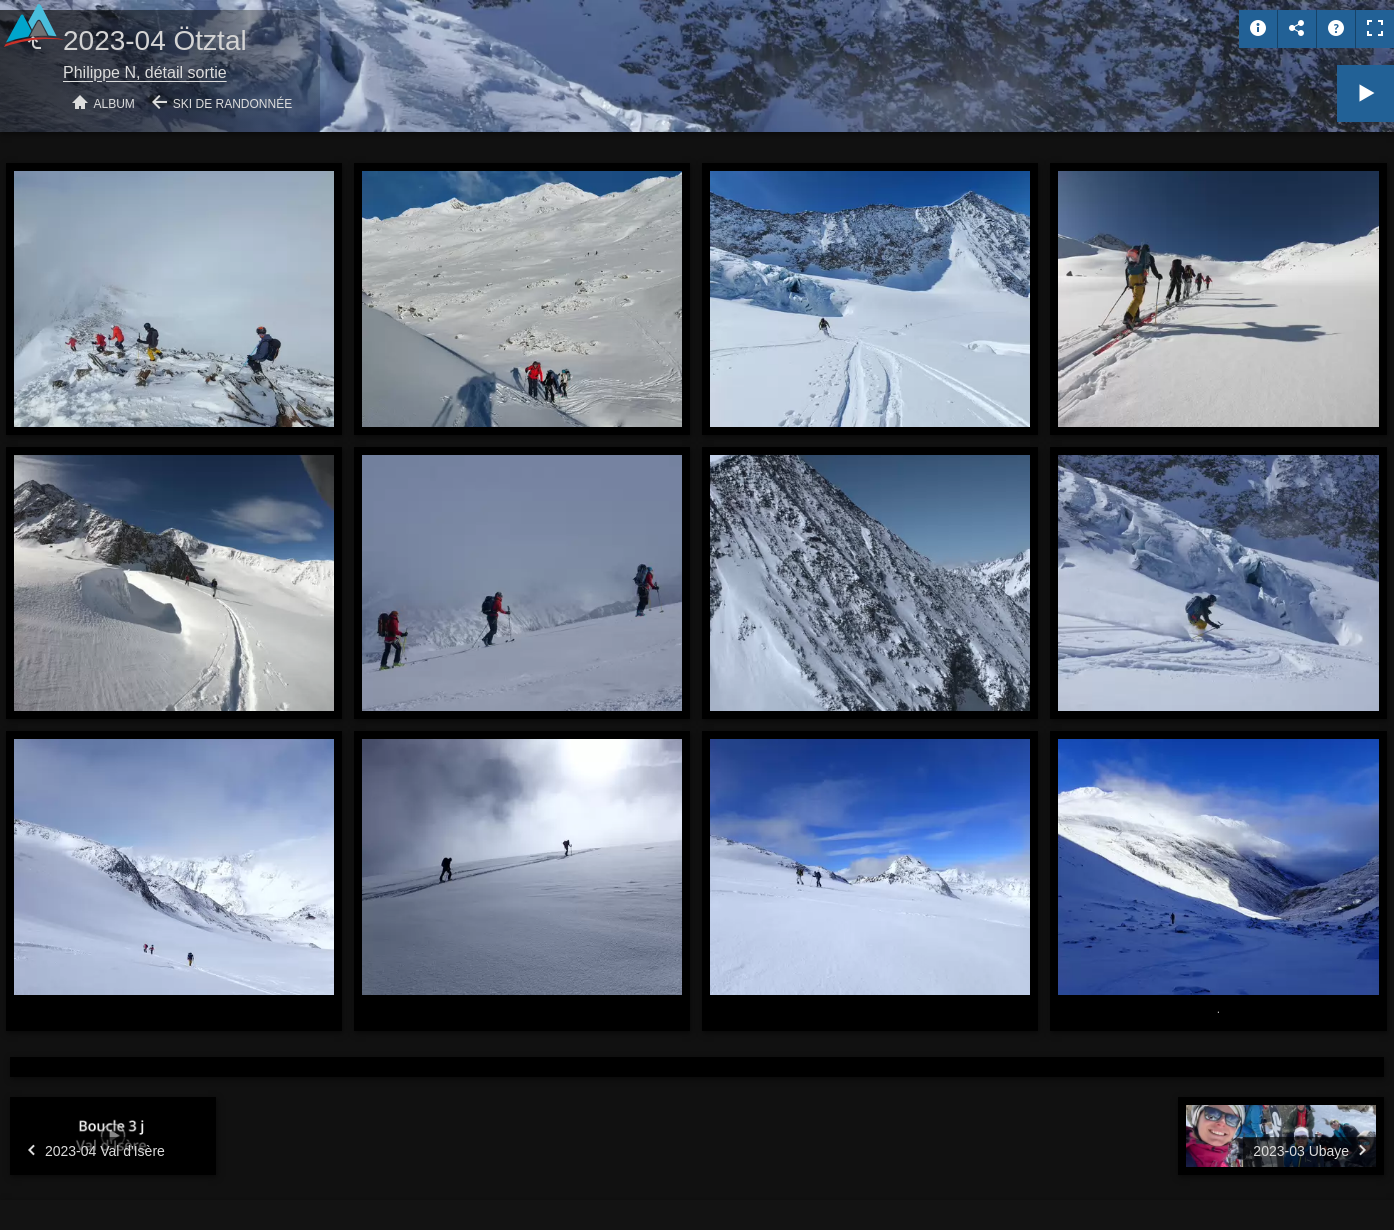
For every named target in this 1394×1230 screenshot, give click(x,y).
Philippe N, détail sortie (145, 72)
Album (114, 104)
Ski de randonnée (232, 104)
